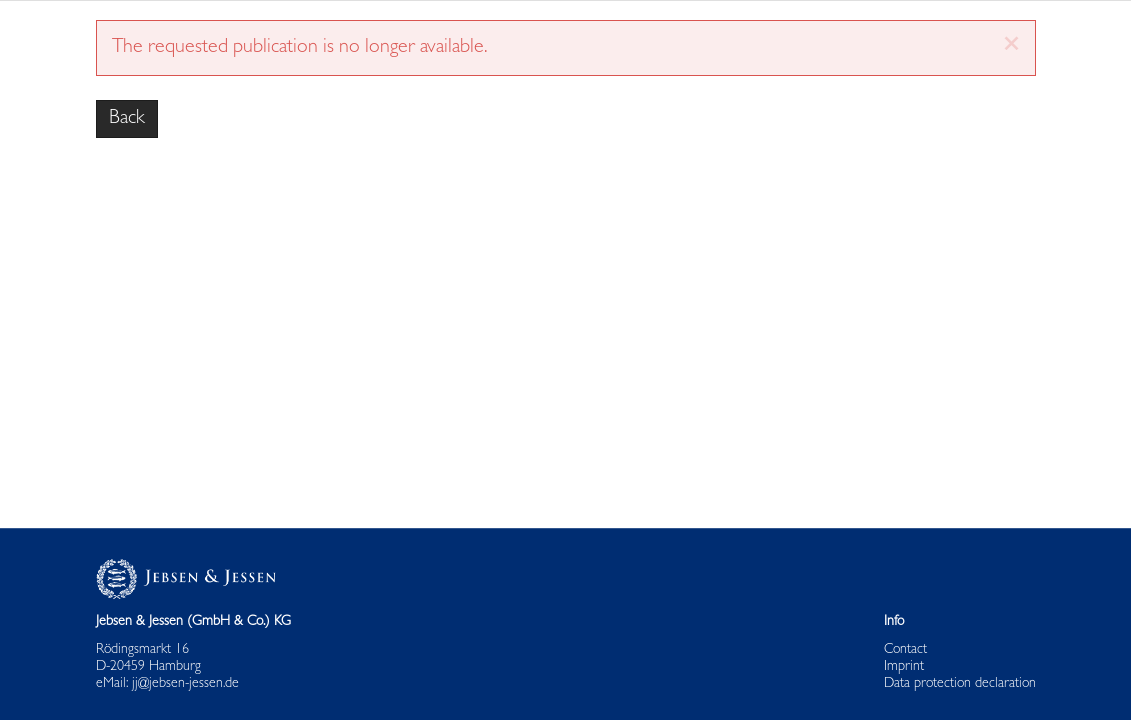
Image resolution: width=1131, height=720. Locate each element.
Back (127, 119)
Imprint (904, 667)
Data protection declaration (960, 684)
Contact (905, 651)
